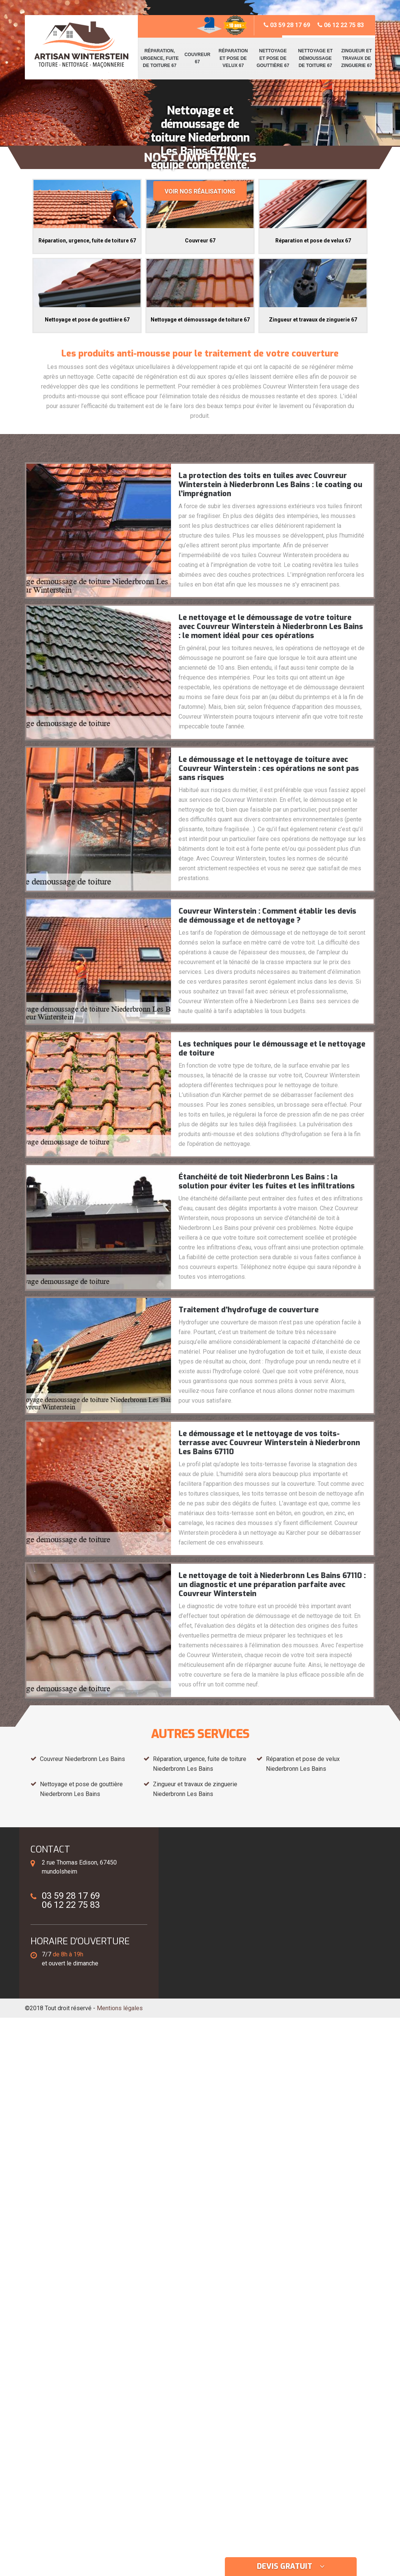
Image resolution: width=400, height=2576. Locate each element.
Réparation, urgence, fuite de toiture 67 (159, 58)
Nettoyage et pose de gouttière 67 (272, 58)
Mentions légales (120, 2008)
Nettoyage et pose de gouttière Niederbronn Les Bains (81, 1789)
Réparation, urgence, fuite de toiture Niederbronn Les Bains (199, 1763)
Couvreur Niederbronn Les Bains (82, 1759)
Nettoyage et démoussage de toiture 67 (315, 58)
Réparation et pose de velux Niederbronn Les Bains (303, 1763)
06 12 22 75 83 (341, 25)
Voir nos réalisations (200, 191)
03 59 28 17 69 (287, 25)
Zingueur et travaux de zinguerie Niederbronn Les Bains (195, 1789)
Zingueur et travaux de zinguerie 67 (356, 58)
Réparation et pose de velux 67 (233, 58)
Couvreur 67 (198, 58)
